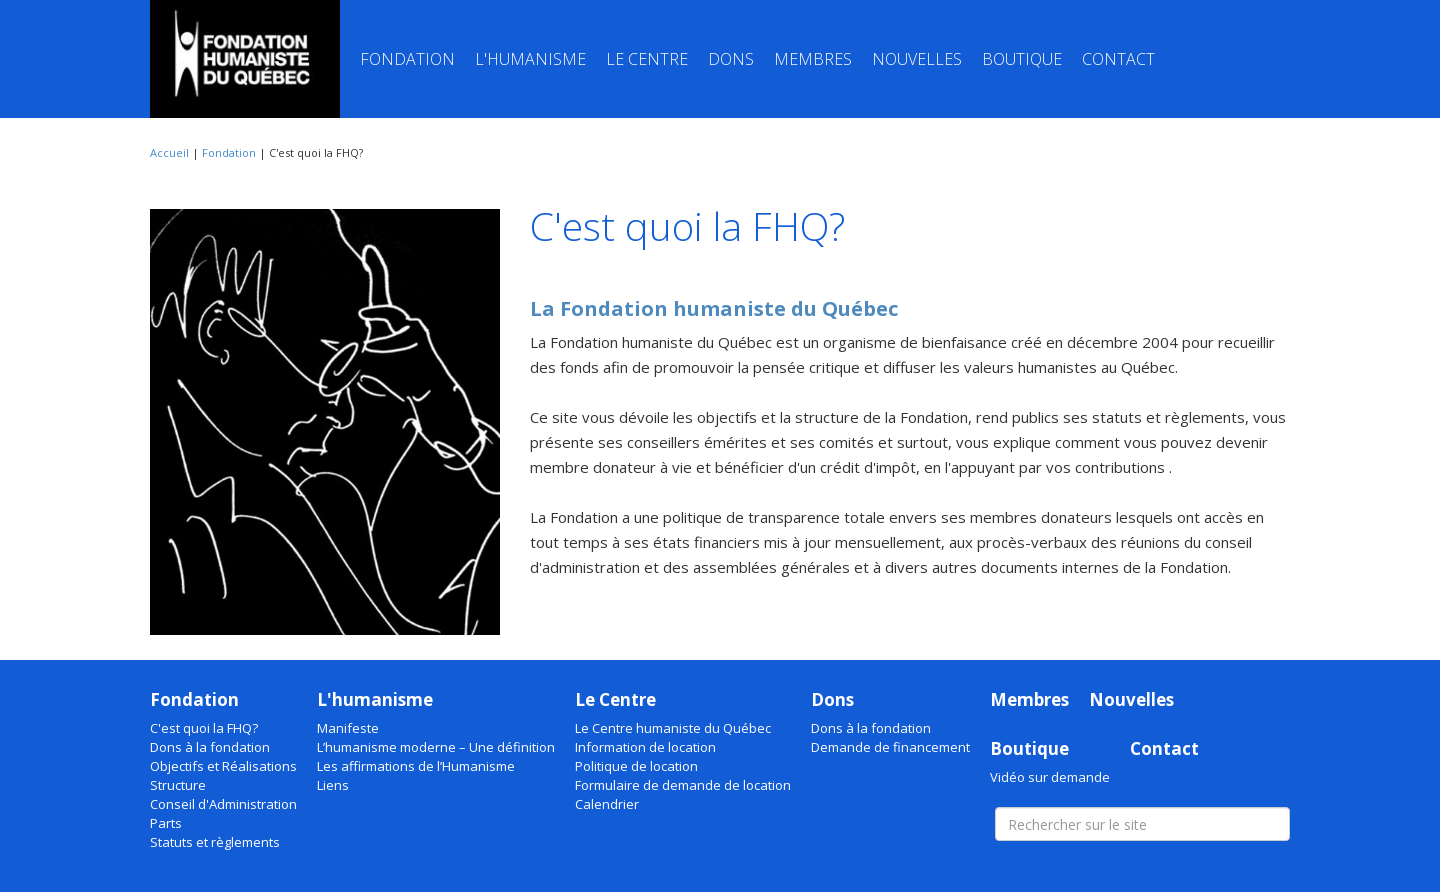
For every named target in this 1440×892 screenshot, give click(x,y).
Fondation (407, 59)
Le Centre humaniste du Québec (673, 728)
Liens (333, 785)
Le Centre (647, 59)
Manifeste (348, 728)
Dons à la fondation (210, 747)
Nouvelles (917, 59)
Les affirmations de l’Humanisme (416, 766)
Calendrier (607, 804)
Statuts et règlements (215, 842)
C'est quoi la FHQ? (204, 728)
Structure (178, 785)
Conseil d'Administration (223, 804)
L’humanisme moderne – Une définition (436, 747)
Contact (1118, 59)
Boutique (1022, 59)
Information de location (645, 747)
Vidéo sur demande (1050, 777)
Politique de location (636, 766)
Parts (166, 823)
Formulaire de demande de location (683, 785)
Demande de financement (890, 747)
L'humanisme (530, 59)
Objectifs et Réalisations (223, 766)
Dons (731, 59)
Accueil (169, 152)
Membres (813, 59)
